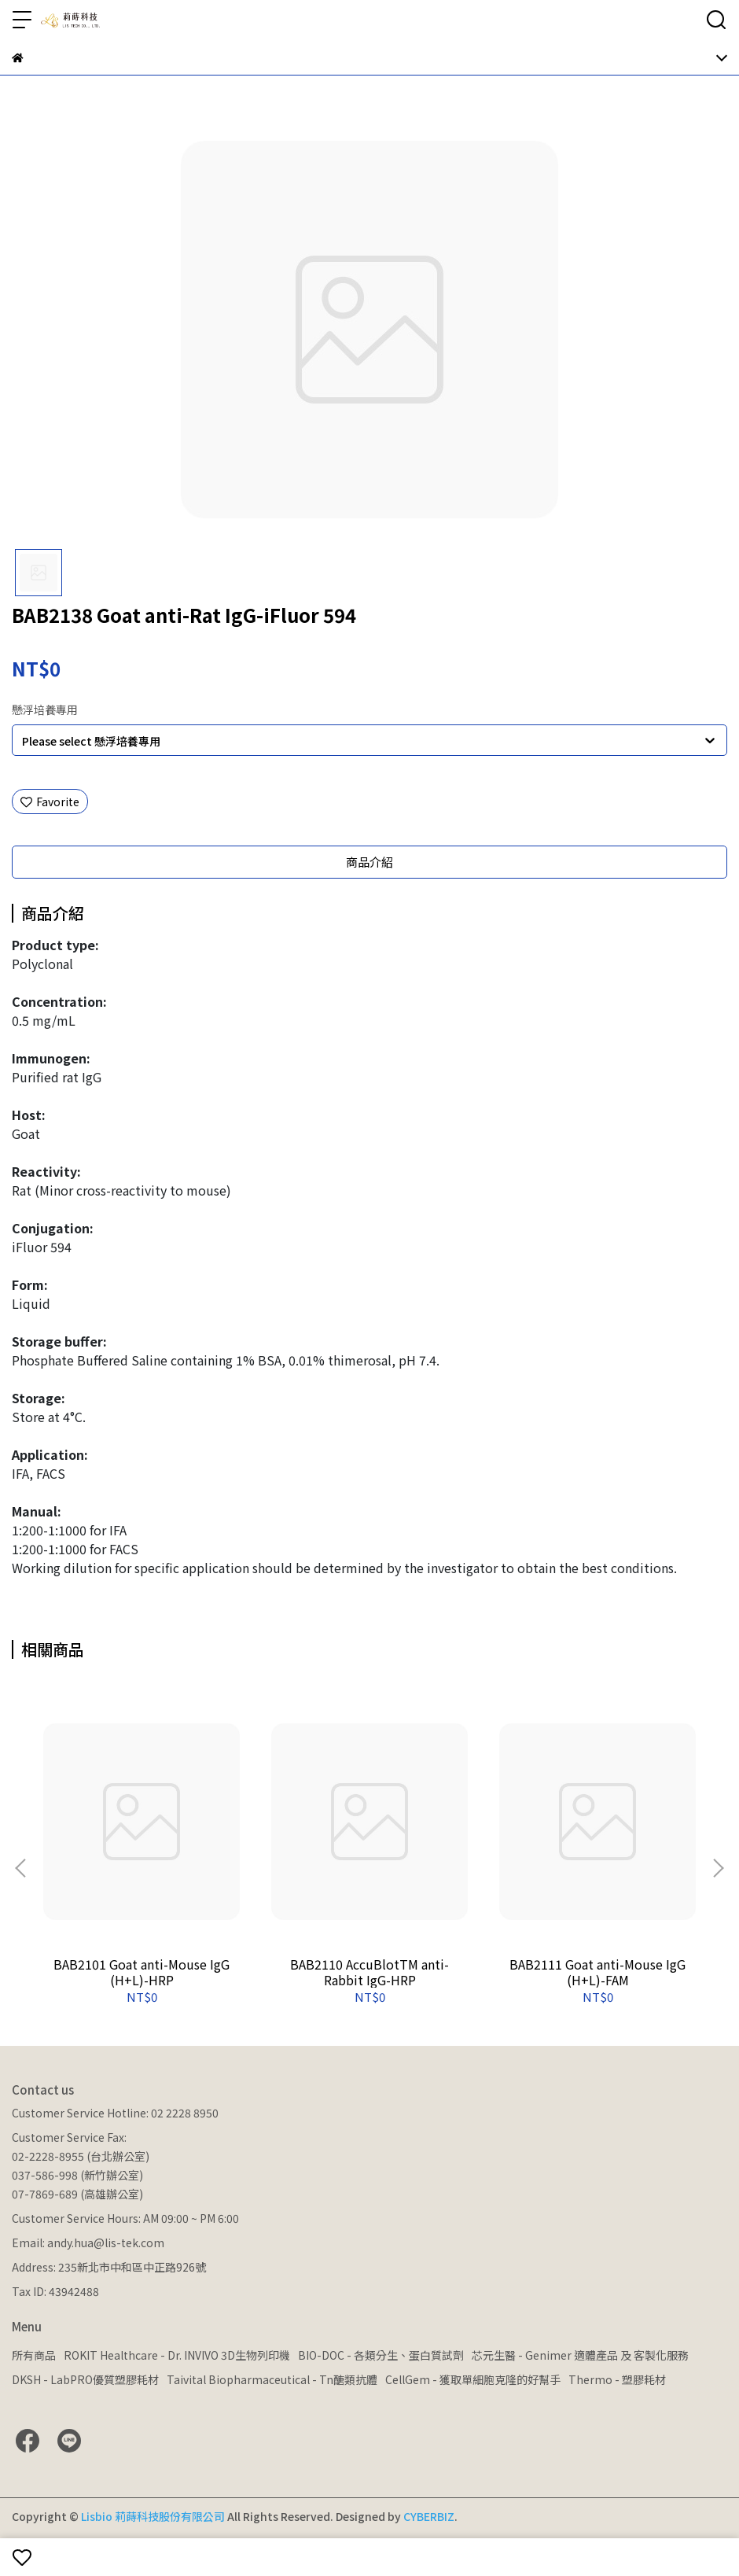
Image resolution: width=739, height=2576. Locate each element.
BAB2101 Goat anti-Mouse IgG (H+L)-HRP (141, 1972)
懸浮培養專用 (45, 709)
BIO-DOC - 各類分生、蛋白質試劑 (381, 2355)
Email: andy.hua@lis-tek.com (88, 2242)
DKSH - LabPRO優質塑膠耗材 (85, 2379)
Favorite (49, 801)
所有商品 (34, 2355)
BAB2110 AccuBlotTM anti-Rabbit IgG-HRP (369, 1972)
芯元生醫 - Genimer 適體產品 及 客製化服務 (580, 2355)
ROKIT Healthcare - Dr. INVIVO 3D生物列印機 (177, 2355)
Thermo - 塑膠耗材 (617, 2379)
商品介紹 (369, 861)
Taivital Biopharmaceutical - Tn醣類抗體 (272, 2379)
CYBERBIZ (428, 2516)
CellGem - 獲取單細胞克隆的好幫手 (473, 2379)
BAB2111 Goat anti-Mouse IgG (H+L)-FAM (597, 1972)
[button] (717, 1868)
